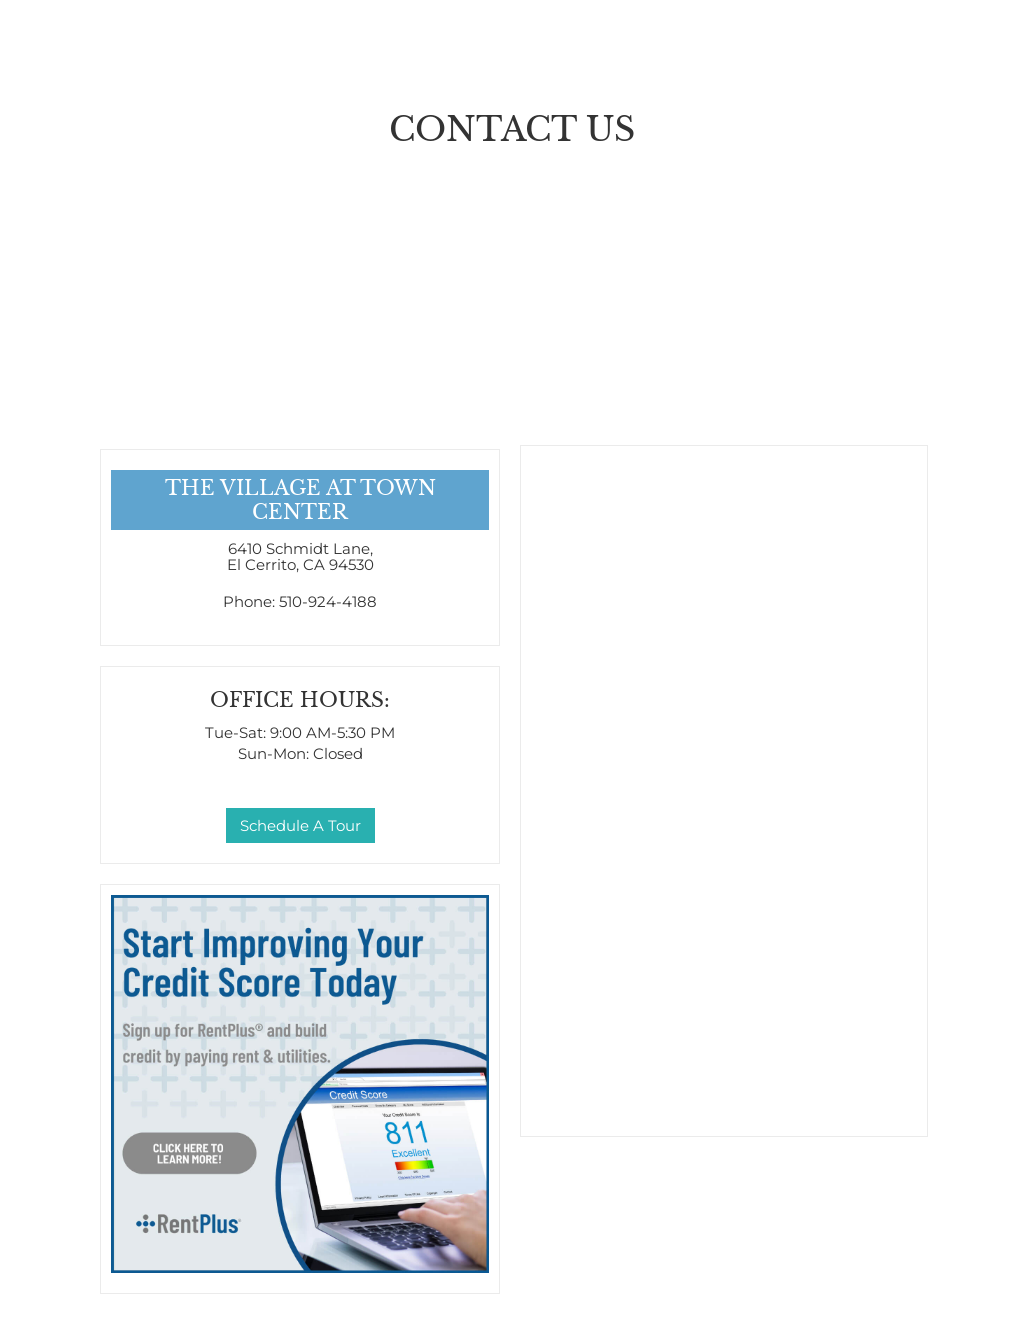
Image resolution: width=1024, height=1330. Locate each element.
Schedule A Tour (300, 826)
